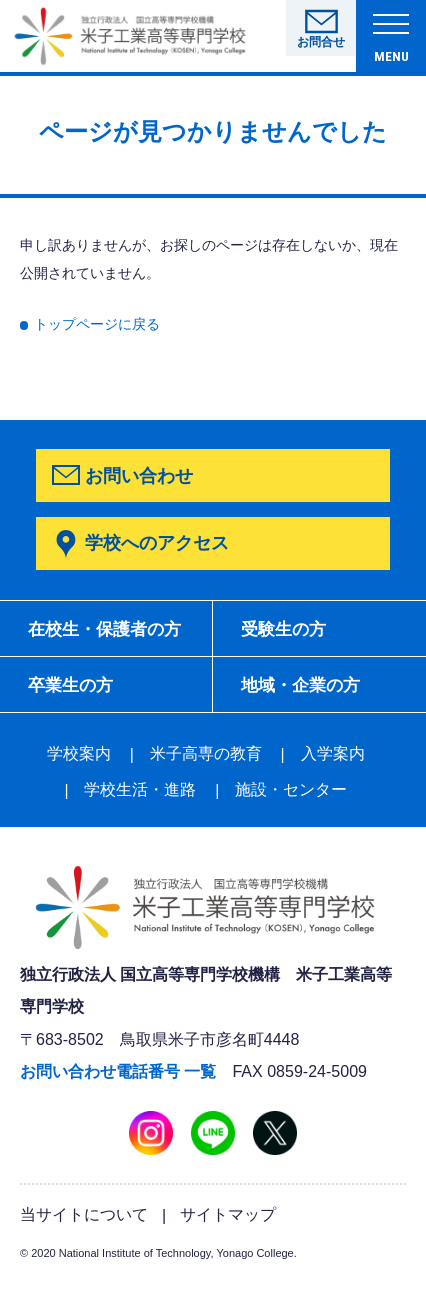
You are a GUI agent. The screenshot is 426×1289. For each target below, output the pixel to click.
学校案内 (79, 760)
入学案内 (333, 760)
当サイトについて (84, 1221)
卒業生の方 (75, 691)
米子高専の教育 (206, 760)
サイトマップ (228, 1221)
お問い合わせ (139, 475)
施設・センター (291, 796)
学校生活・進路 (140, 796)
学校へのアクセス (157, 542)
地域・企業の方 (306, 691)
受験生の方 (288, 632)
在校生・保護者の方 (111, 632)
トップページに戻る (97, 324)
